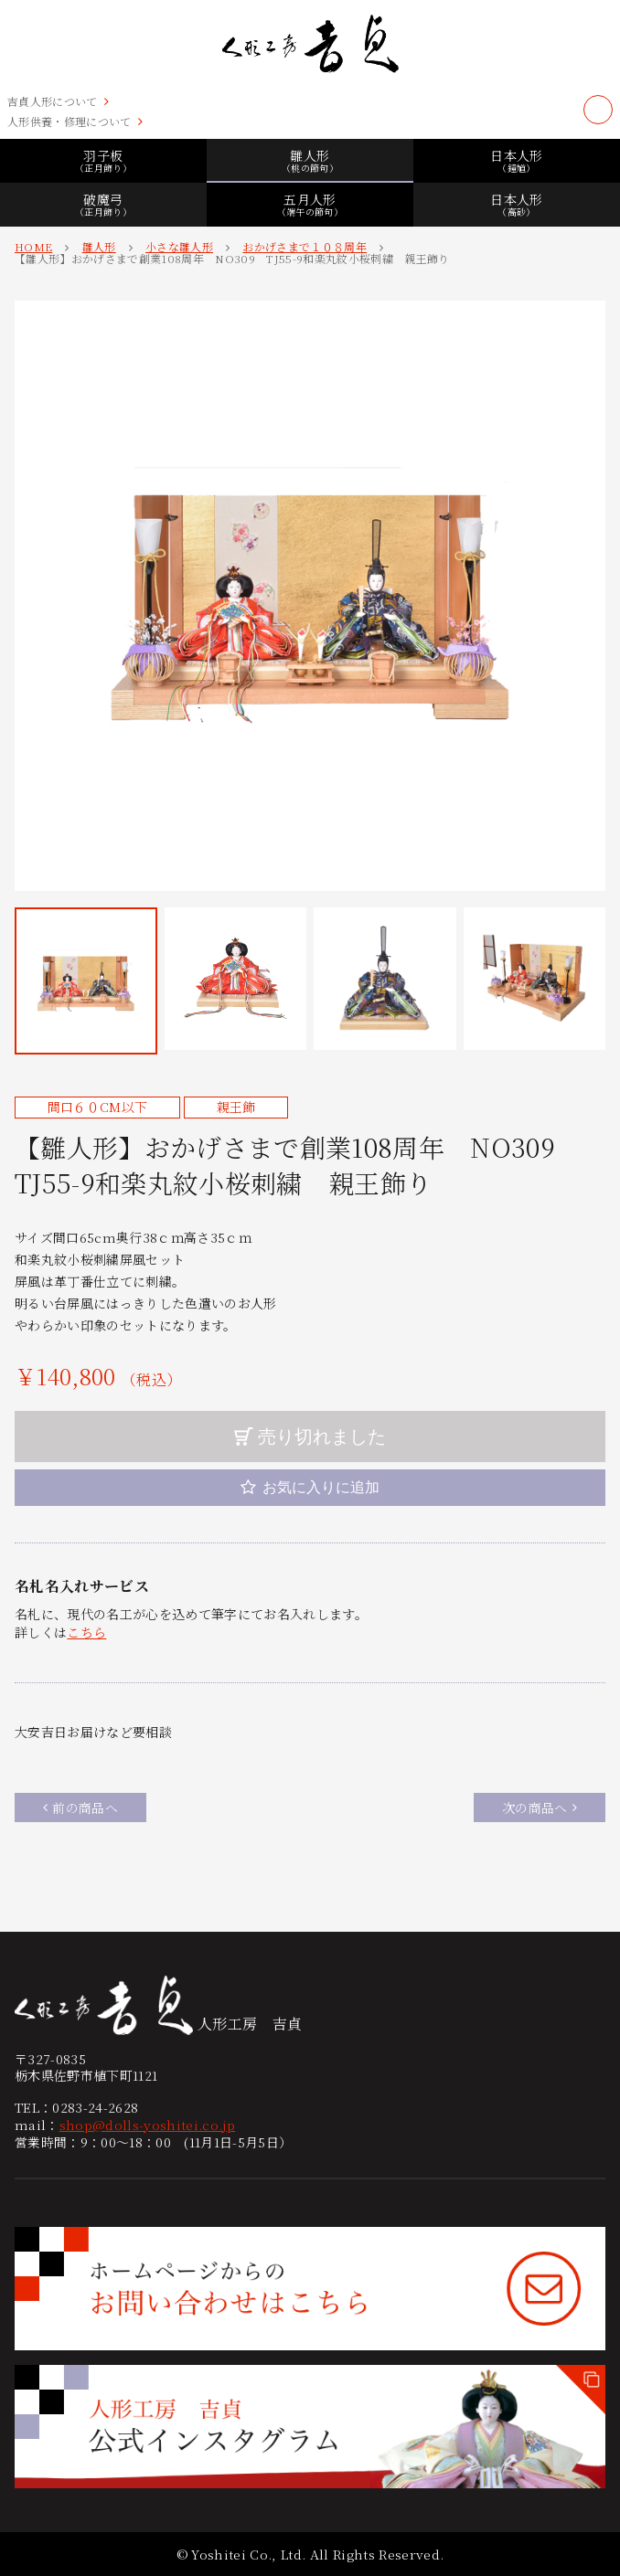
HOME (33, 246)
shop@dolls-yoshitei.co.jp (147, 2124)
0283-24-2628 (95, 2107)
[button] (86, 981)
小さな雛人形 (179, 246)
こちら (86, 1632)
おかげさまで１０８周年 (304, 246)
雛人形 (99, 246)
